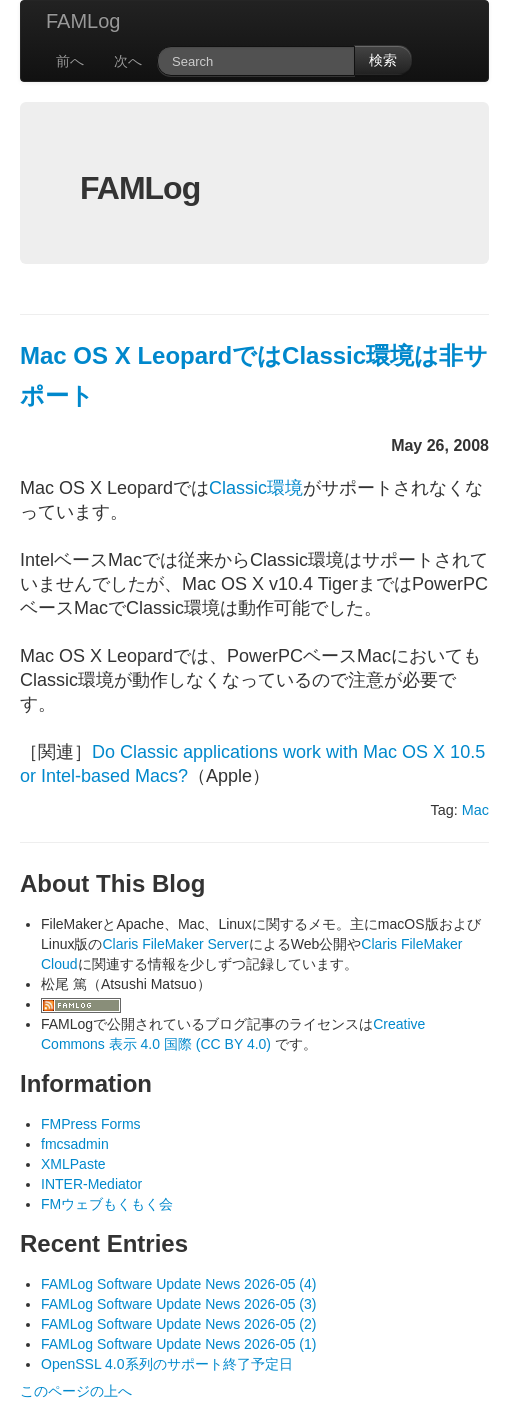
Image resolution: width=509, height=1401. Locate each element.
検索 (383, 60)
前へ (70, 61)
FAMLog (83, 21)
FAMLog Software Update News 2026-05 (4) (178, 1284)
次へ (128, 61)
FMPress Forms (91, 1124)
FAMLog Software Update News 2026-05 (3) (178, 1304)
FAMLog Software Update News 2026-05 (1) (178, 1344)
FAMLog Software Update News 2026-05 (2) (178, 1324)
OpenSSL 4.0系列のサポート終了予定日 (167, 1364)
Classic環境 (256, 488)
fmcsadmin (75, 1144)
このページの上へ (76, 1391)
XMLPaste (73, 1164)
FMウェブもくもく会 (107, 1204)
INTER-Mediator (91, 1184)
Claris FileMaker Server (175, 944)
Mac (475, 810)
